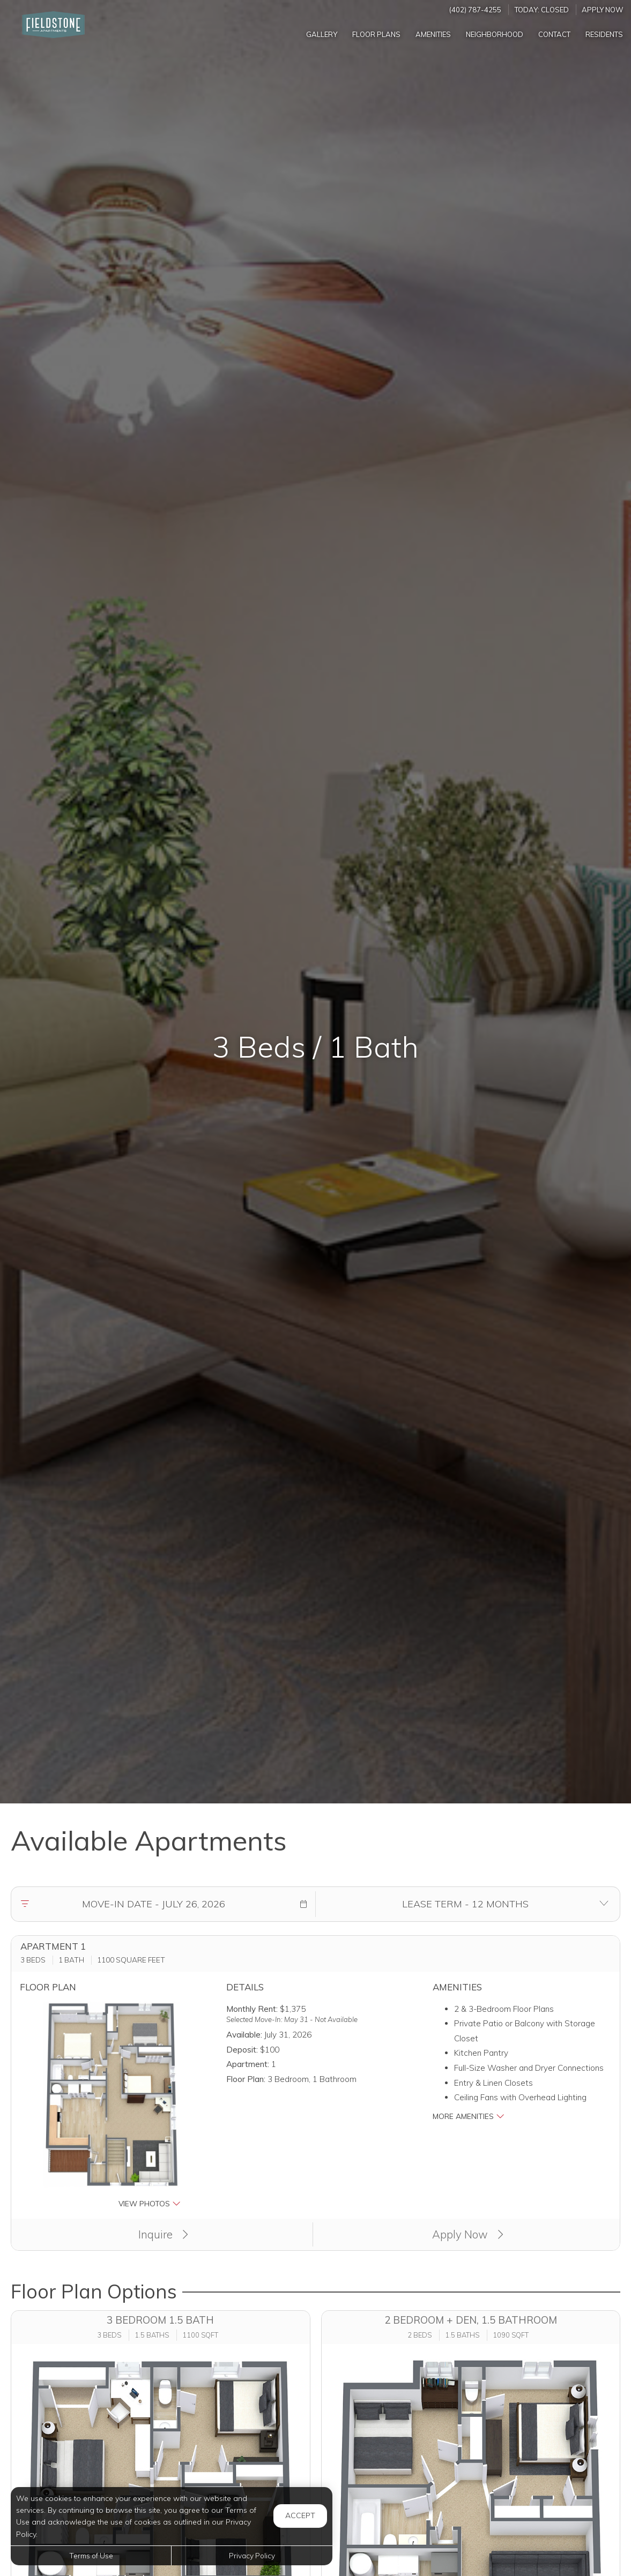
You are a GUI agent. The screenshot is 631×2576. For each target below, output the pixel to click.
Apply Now (602, 9)
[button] (303, 1904)
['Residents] (604, 34)
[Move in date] (154, 1904)
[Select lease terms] (465, 1904)
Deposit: (242, 2050)
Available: (244, 2035)
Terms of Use (91, 2555)
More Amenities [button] (468, 2116)
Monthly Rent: (252, 2009)
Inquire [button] (163, 2234)
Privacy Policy (252, 2555)
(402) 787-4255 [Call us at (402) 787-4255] (475, 9)
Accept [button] (300, 2515)
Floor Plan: (245, 2079)
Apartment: (247, 2064)
